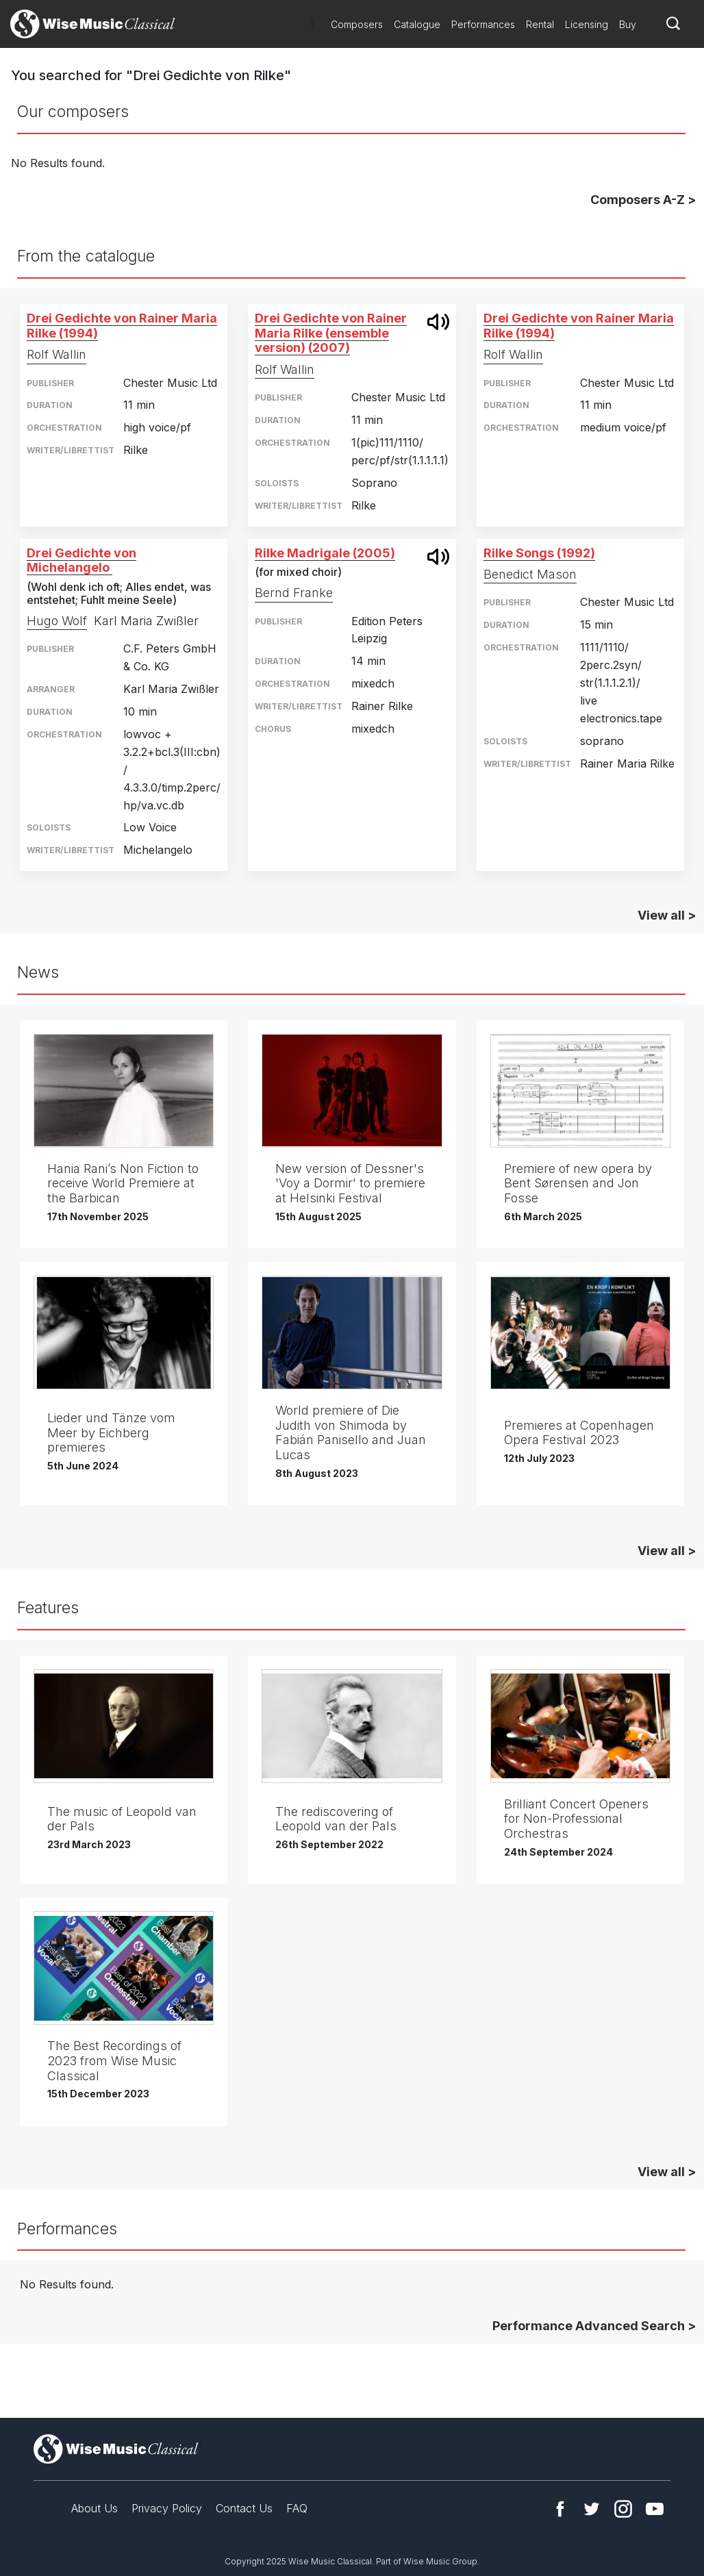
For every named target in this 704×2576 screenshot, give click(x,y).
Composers (357, 24)
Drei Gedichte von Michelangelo (81, 560)
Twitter (592, 2509)
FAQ (296, 2508)
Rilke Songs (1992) (539, 553)
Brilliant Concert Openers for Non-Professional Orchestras (576, 1819)
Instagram (623, 2509)
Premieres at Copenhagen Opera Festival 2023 (579, 1433)
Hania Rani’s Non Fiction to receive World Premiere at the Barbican (123, 1183)
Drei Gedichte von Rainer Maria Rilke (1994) (122, 325)
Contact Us (244, 2508)
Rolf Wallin (56, 354)
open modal (438, 322)
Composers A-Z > (643, 199)
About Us (94, 2508)
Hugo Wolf (57, 621)
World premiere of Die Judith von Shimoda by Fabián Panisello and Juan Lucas (350, 1432)
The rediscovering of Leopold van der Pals (336, 1819)
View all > (667, 915)
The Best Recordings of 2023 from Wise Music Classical (114, 2060)
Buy (627, 24)
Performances (483, 24)
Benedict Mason (530, 574)
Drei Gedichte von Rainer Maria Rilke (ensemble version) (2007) (331, 333)
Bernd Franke (294, 592)
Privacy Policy (166, 2508)
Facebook (560, 2509)
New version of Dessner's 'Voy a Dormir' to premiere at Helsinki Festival (350, 1183)
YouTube (655, 2509)
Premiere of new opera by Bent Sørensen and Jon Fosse (578, 1183)
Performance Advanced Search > (594, 2326)
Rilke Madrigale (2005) (325, 553)
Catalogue (417, 24)
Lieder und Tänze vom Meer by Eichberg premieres (111, 1432)
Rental (540, 24)
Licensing (586, 24)
